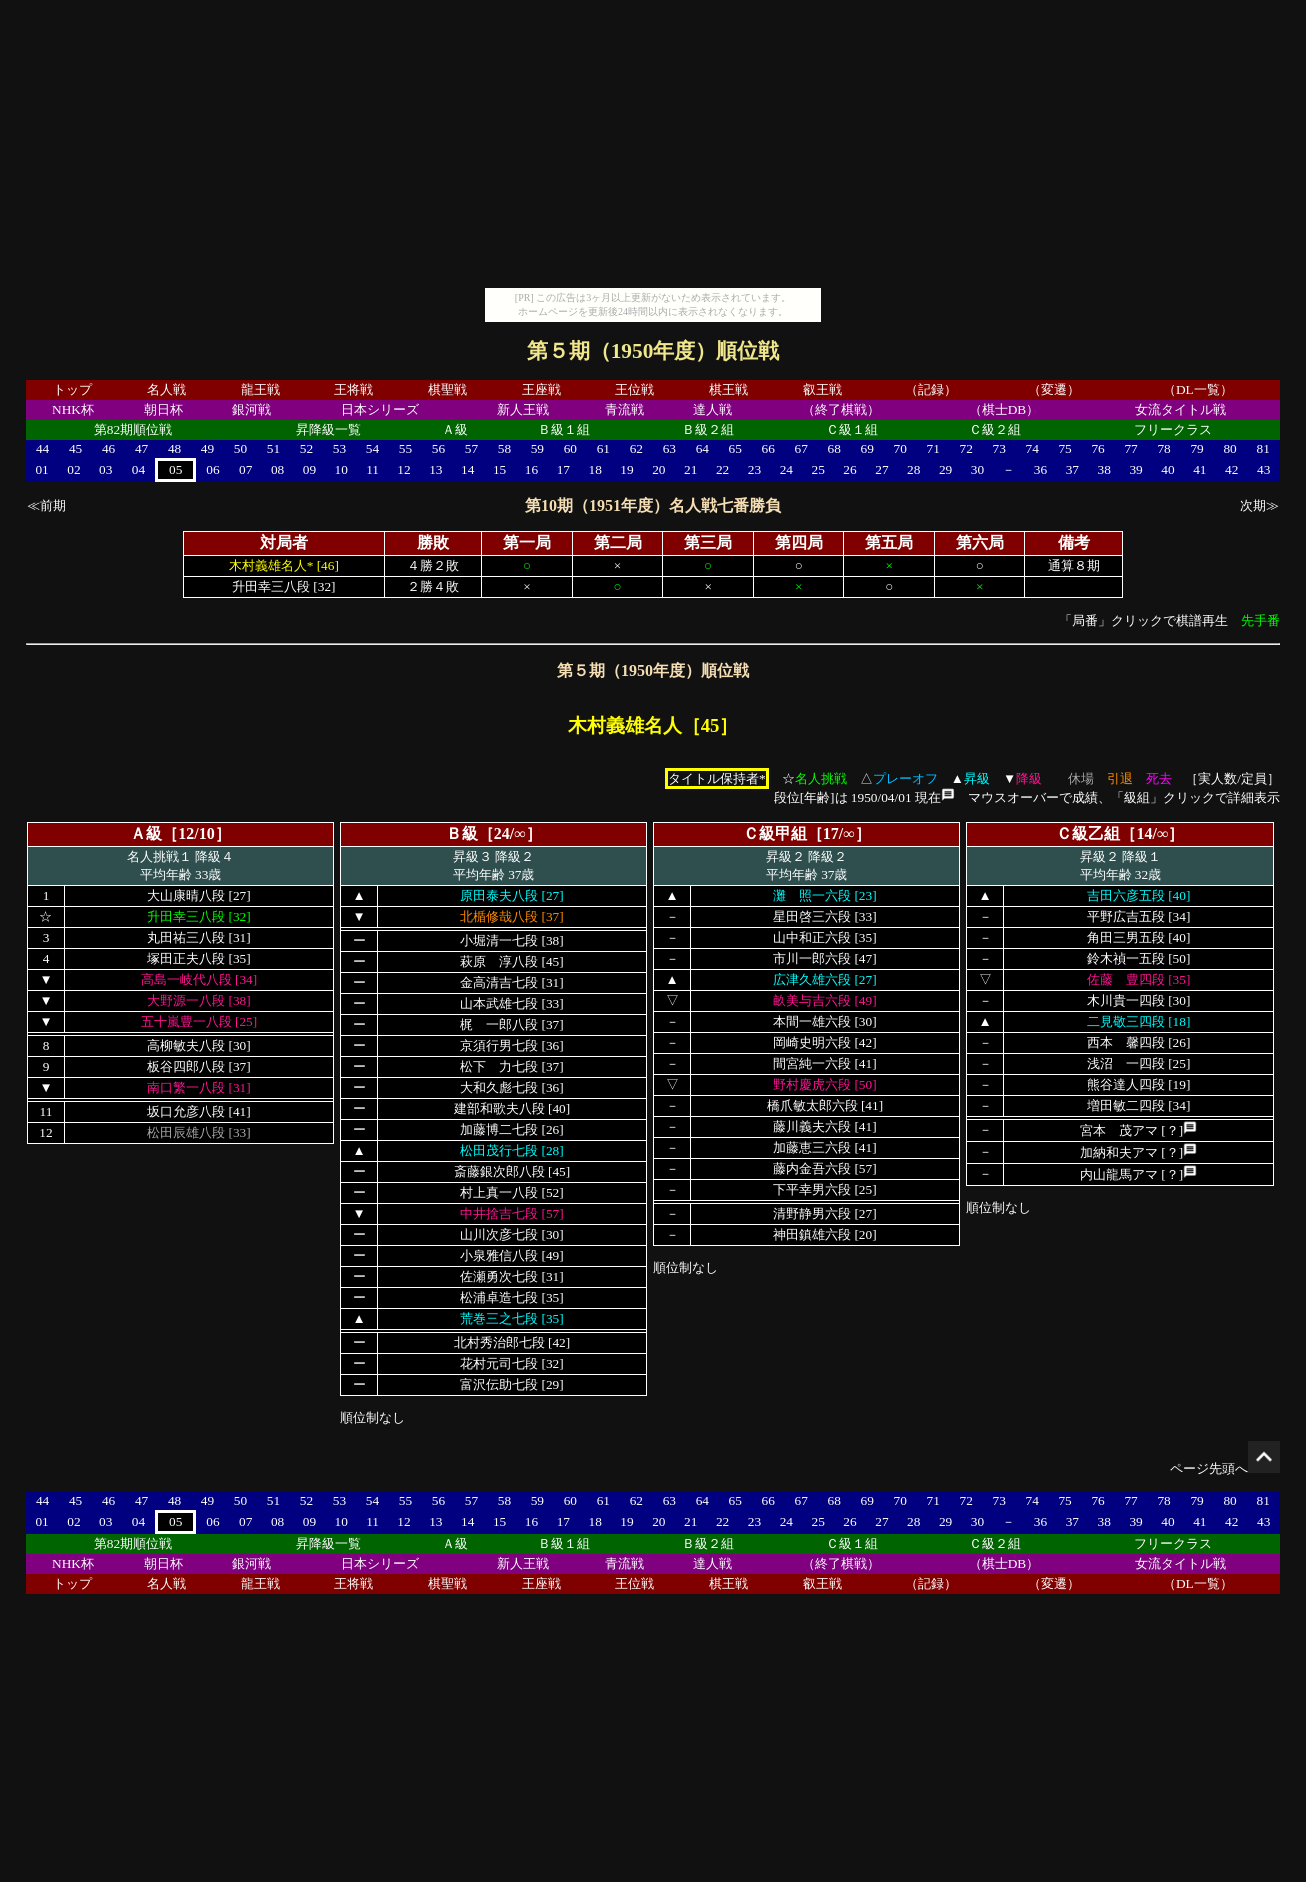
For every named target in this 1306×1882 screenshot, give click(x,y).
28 (913, 469)
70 (900, 448)
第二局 (618, 542)
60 (570, 448)
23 (754, 469)
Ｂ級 (462, 833)
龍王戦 (260, 389)
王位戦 (634, 389)
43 (1263, 469)
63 (669, 448)
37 (1072, 469)
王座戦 (541, 389)
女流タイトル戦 (1180, 409)
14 (467, 469)
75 (1064, 448)
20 (658, 469)
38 (1104, 469)
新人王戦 (523, 409)
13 (435, 469)
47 (141, 448)
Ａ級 (455, 429)
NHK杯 (73, 409)
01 (41, 469)
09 (309, 469)
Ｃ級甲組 (775, 833)
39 (1135, 469)
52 (306, 448)
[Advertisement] (653, 148)
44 (42, 448)
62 (636, 448)
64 (702, 448)
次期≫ (1259, 505)
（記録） (931, 389)
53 (339, 448)
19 (626, 469)
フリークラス (1173, 429)
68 (834, 448)
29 (945, 469)
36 (1040, 469)
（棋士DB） (1004, 409)
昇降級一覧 (328, 429)
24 (786, 469)
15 (499, 469)
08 (277, 469)
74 (1031, 448)
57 (471, 448)
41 (1199, 469)
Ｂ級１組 (564, 429)
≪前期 (46, 505)
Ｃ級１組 (852, 429)
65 (735, 448)
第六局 (980, 542)
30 (977, 469)
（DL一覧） (1198, 389)
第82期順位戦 (133, 429)
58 (504, 448)
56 (438, 448)
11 (372, 469)
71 (933, 448)
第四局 (799, 542)
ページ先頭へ (1225, 1468)
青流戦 (624, 409)
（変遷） (1054, 389)
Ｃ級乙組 (1088, 833)
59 (537, 448)
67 (801, 448)
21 (690, 469)
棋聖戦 (447, 389)
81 (1263, 448)
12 (403, 469)
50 (240, 448)
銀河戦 (251, 409)
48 (174, 448)
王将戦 (353, 389)
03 (105, 469)
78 (1163, 448)
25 (818, 469)
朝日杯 (163, 409)
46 (108, 448)
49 (207, 448)
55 (405, 448)
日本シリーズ (380, 409)
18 (594, 469)
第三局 (708, 542)
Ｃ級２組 (995, 429)
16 (531, 469)
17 (563, 469)
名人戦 (166, 389)
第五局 (889, 542)
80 (1229, 448)
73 (998, 448)
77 (1130, 448)
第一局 (527, 542)
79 (1196, 448)
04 (138, 469)
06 (212, 469)
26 (849, 469)
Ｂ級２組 (708, 429)
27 (881, 469)
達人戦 (712, 409)
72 (966, 448)
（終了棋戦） (841, 409)
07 (245, 469)
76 (1097, 448)
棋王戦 (728, 389)
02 (73, 469)
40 (1167, 469)
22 (722, 469)
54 (372, 448)
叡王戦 (822, 389)
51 (273, 448)
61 (603, 448)
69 (867, 448)
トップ (72, 389)
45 (75, 448)
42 (1231, 469)
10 (341, 469)
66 (768, 448)
